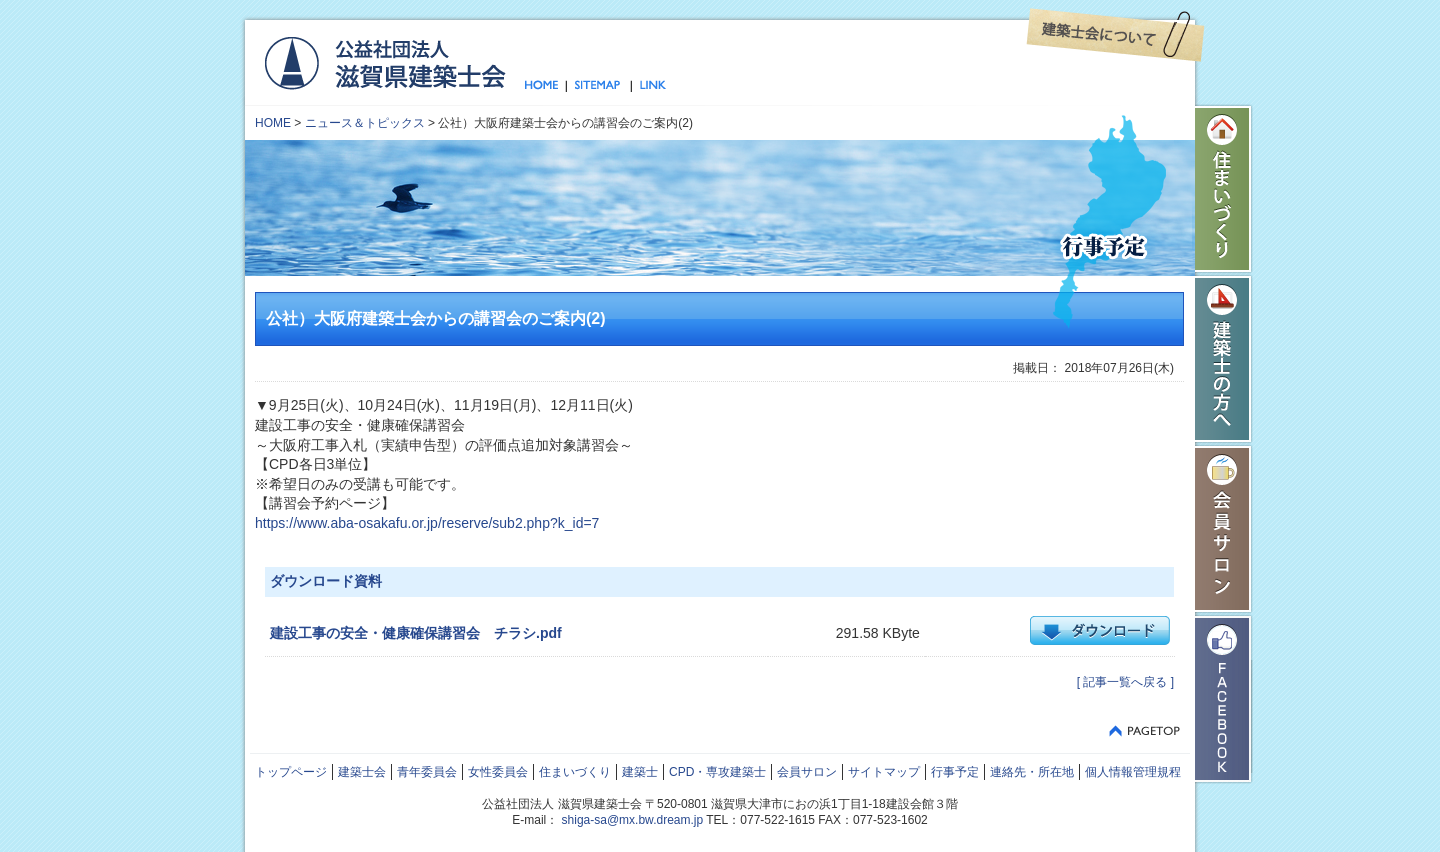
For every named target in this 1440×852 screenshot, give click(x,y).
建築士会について (1115, 35)
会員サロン (1224, 529)
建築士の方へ (1224, 359)
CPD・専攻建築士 (717, 772)
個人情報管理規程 (1133, 772)
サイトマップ (598, 86)
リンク (649, 86)
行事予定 (955, 772)
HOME (273, 123)
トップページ (545, 86)
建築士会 (362, 772)
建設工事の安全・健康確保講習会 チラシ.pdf (416, 633)
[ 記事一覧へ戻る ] (1125, 682)
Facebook (1224, 699)
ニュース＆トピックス (365, 123)
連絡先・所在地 (1032, 772)
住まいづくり (1224, 189)
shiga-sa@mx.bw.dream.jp (633, 820)
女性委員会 (498, 772)
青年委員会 (427, 772)
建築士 (640, 772)
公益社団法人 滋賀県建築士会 (384, 62)
